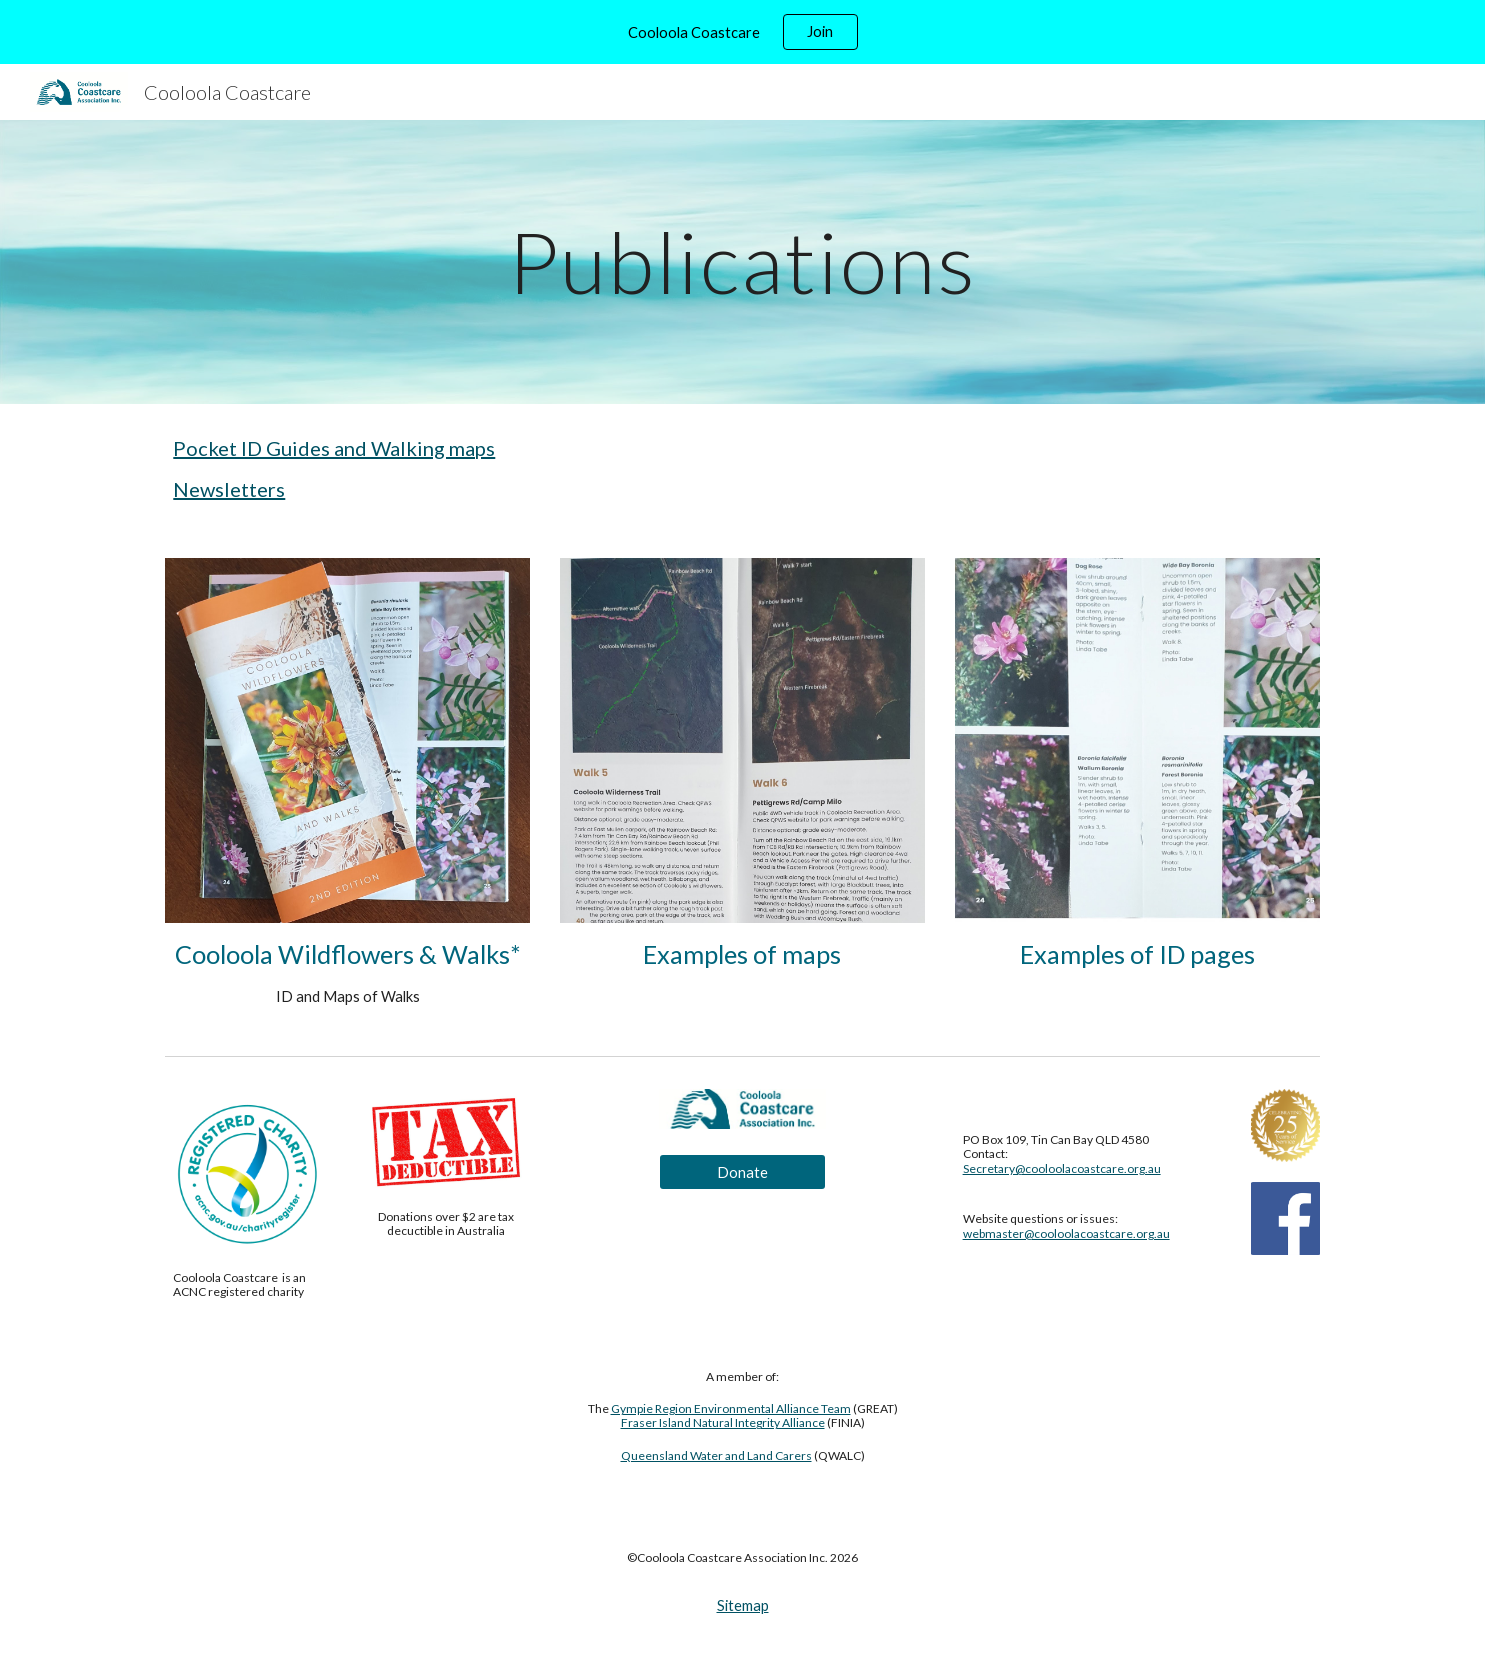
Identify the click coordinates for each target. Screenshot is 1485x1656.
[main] (743, 261)
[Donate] (743, 1172)
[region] (742, 32)
